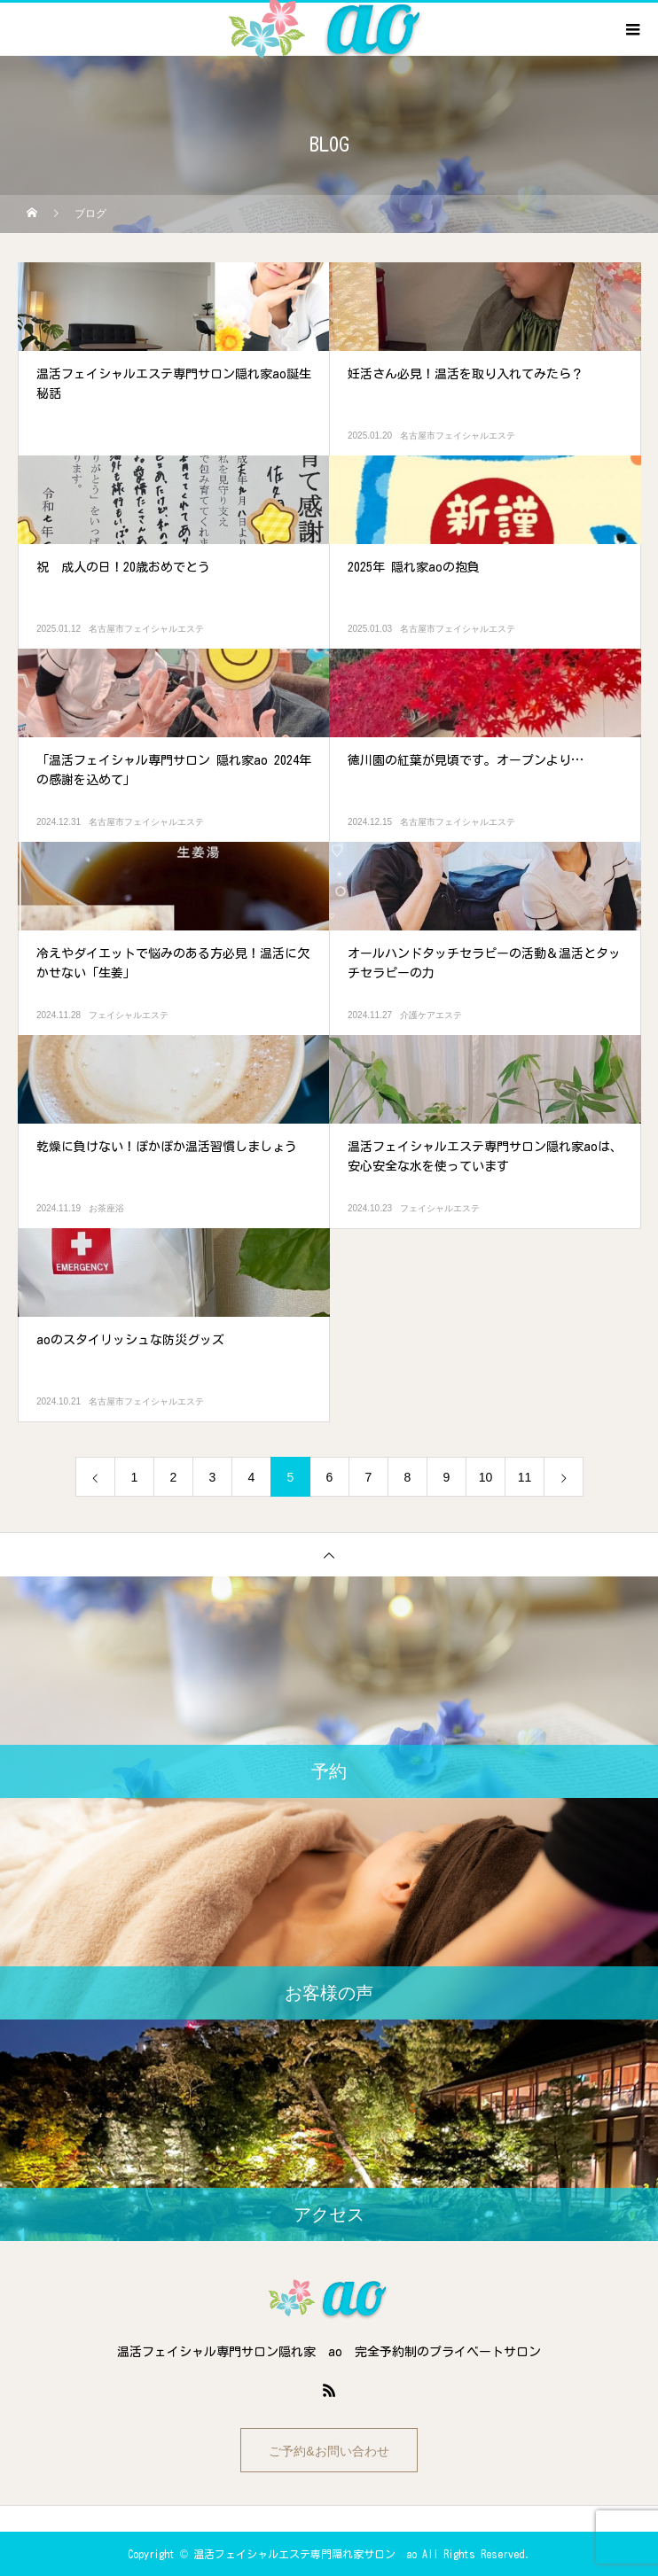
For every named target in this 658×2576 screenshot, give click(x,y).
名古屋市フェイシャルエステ (457, 435)
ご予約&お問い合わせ (328, 2451)
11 (525, 1477)
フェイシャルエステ (128, 1015)
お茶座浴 (106, 1208)
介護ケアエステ (431, 1015)
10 (486, 1477)
